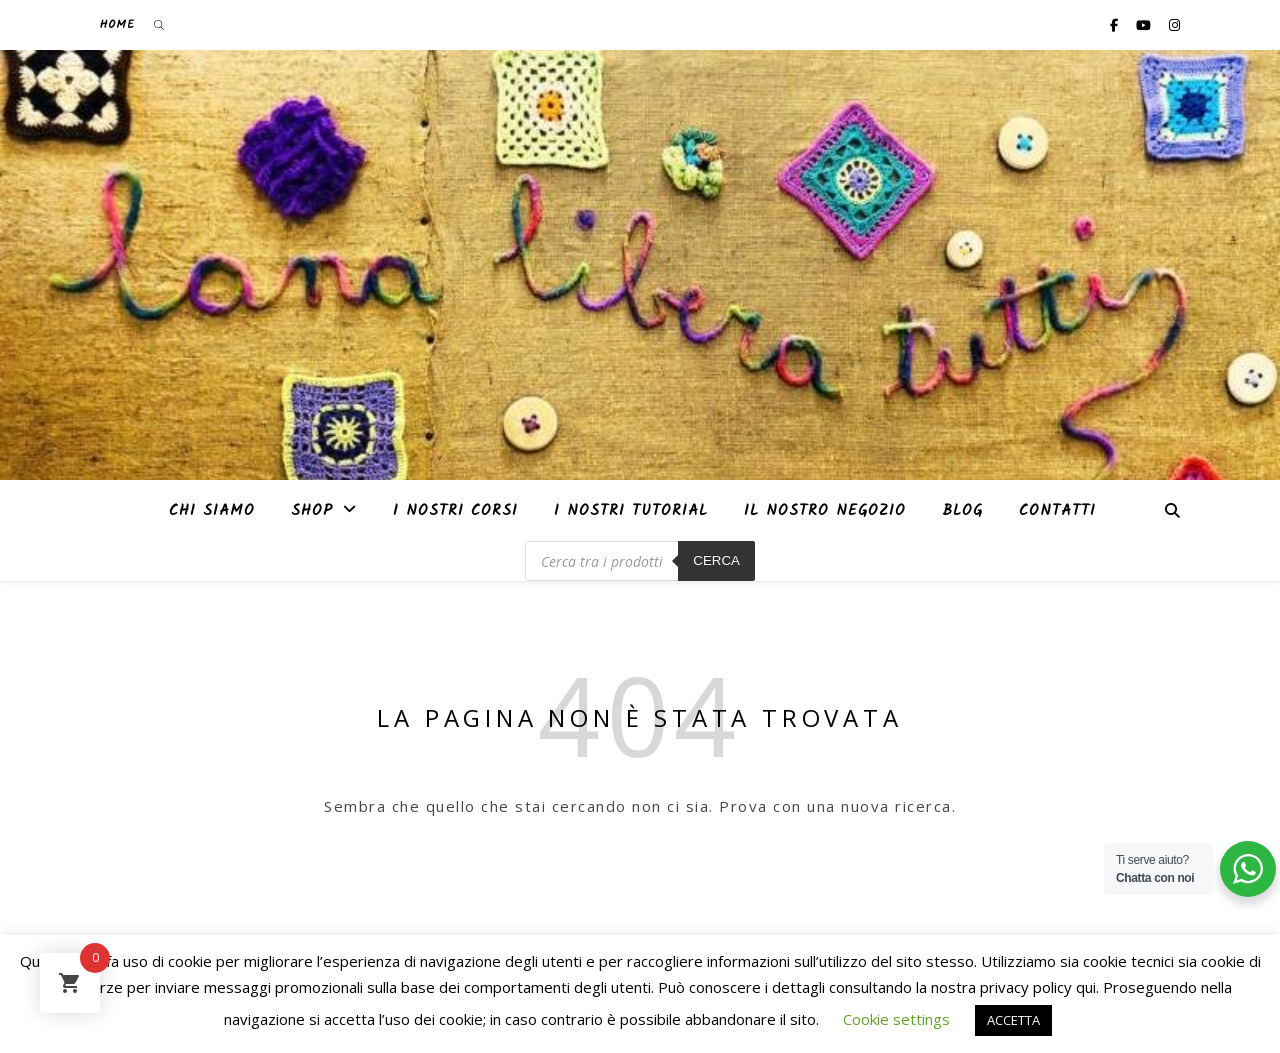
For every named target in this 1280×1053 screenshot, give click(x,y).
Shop (312, 511)
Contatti (1057, 511)
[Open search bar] (159, 25)
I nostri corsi (455, 511)
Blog (962, 511)
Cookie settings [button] (896, 1019)
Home (117, 24)
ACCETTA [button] (1013, 1020)
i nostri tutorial (631, 511)
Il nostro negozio (825, 511)
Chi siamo (212, 511)
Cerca (716, 560)
